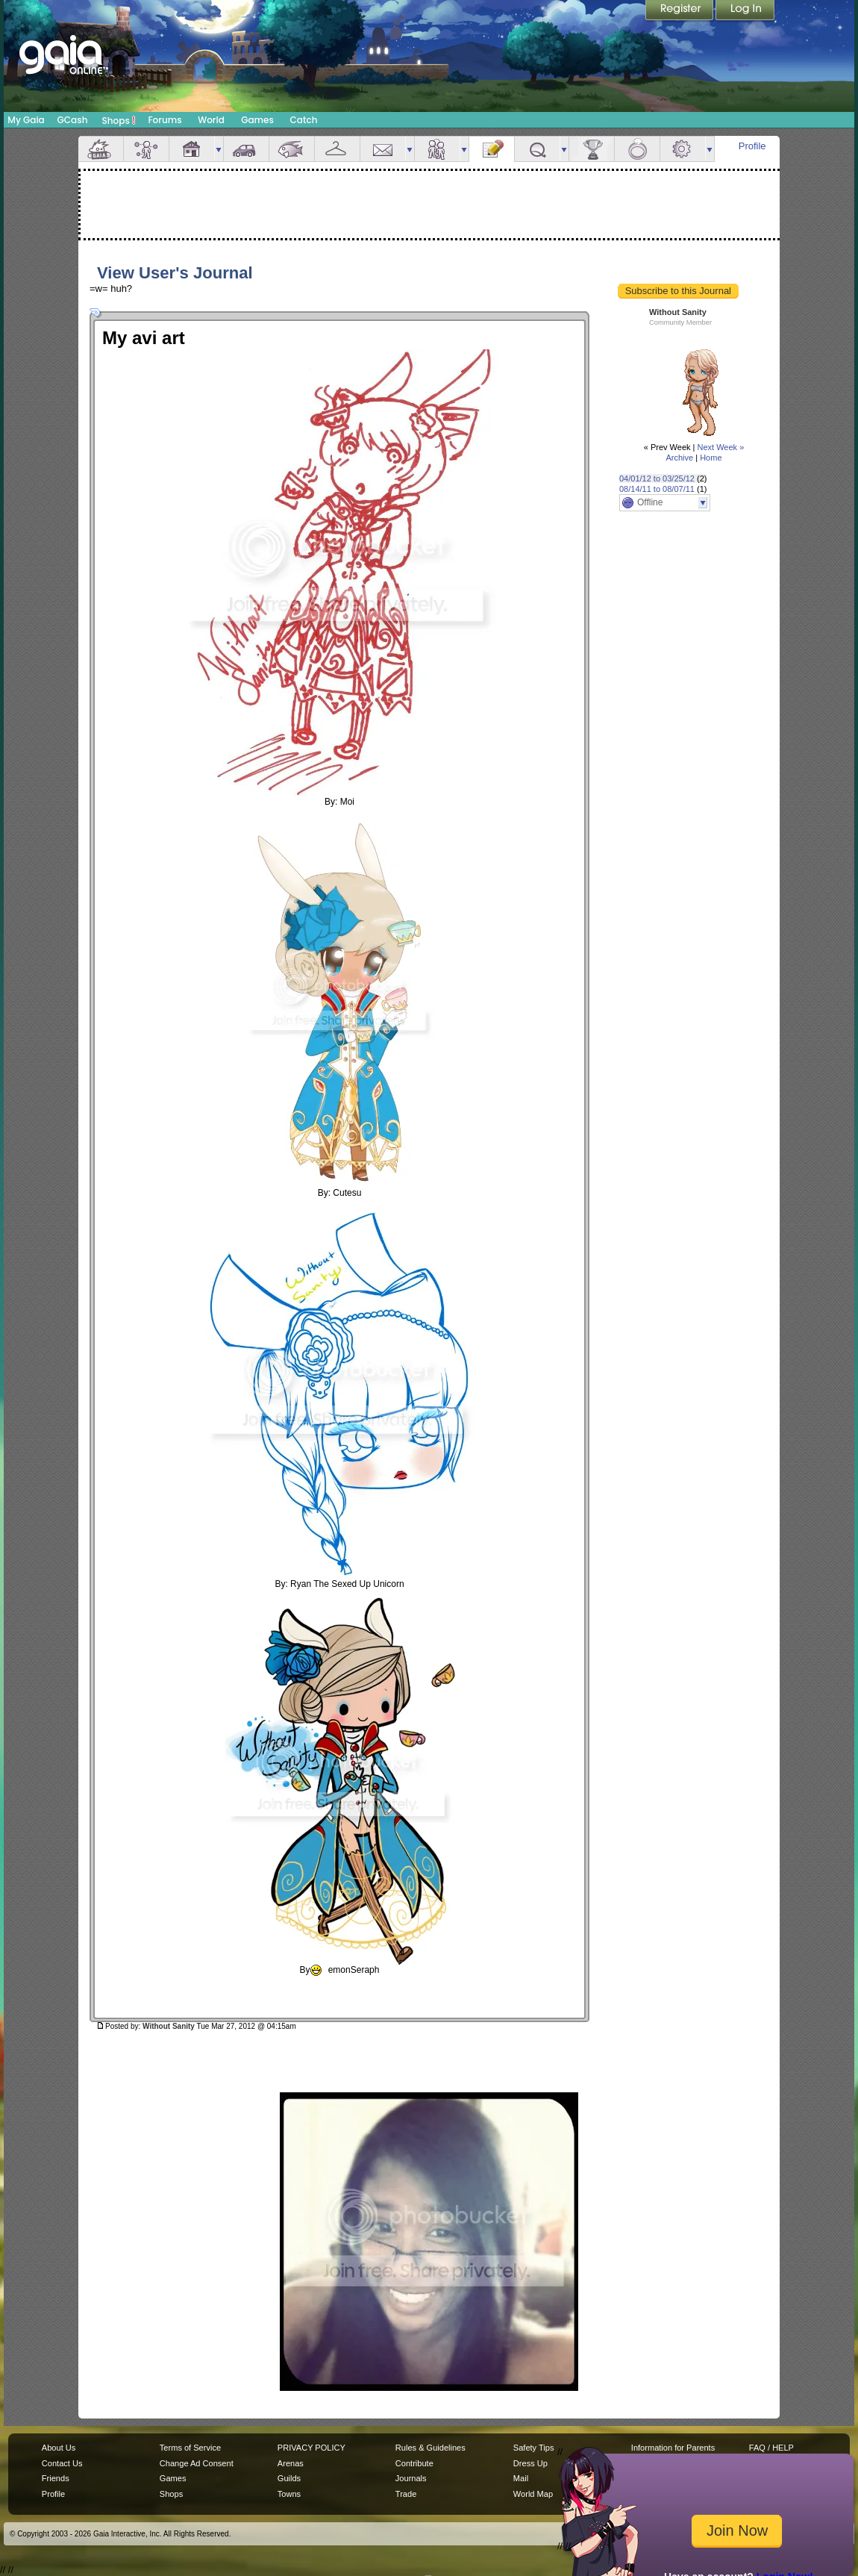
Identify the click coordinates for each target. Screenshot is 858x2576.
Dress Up (530, 2463)
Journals (411, 2478)
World (211, 119)
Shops (119, 120)
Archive (679, 457)
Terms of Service (190, 2447)
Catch (304, 119)
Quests (537, 149)
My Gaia (25, 119)
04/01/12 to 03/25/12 (657, 478)
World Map (533, 2493)
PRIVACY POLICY (311, 2447)
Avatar (146, 149)
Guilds (289, 2478)
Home (710, 457)
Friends (437, 149)
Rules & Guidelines (430, 2447)
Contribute (414, 2463)
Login (745, 11)
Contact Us (62, 2463)
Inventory (337, 149)
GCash (72, 119)
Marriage (637, 149)
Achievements (591, 149)
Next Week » (720, 447)
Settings (682, 149)
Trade (405, 2493)
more (218, 149)
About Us (58, 2447)
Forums (164, 119)
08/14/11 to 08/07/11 (657, 488)
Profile (752, 146)
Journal (491, 149)
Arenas (291, 2463)
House (191, 149)
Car (246, 149)
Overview (100, 149)
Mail (382, 149)
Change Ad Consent (197, 2463)
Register (680, 11)
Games (257, 119)
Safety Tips (533, 2447)
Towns (289, 2493)
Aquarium (291, 149)
